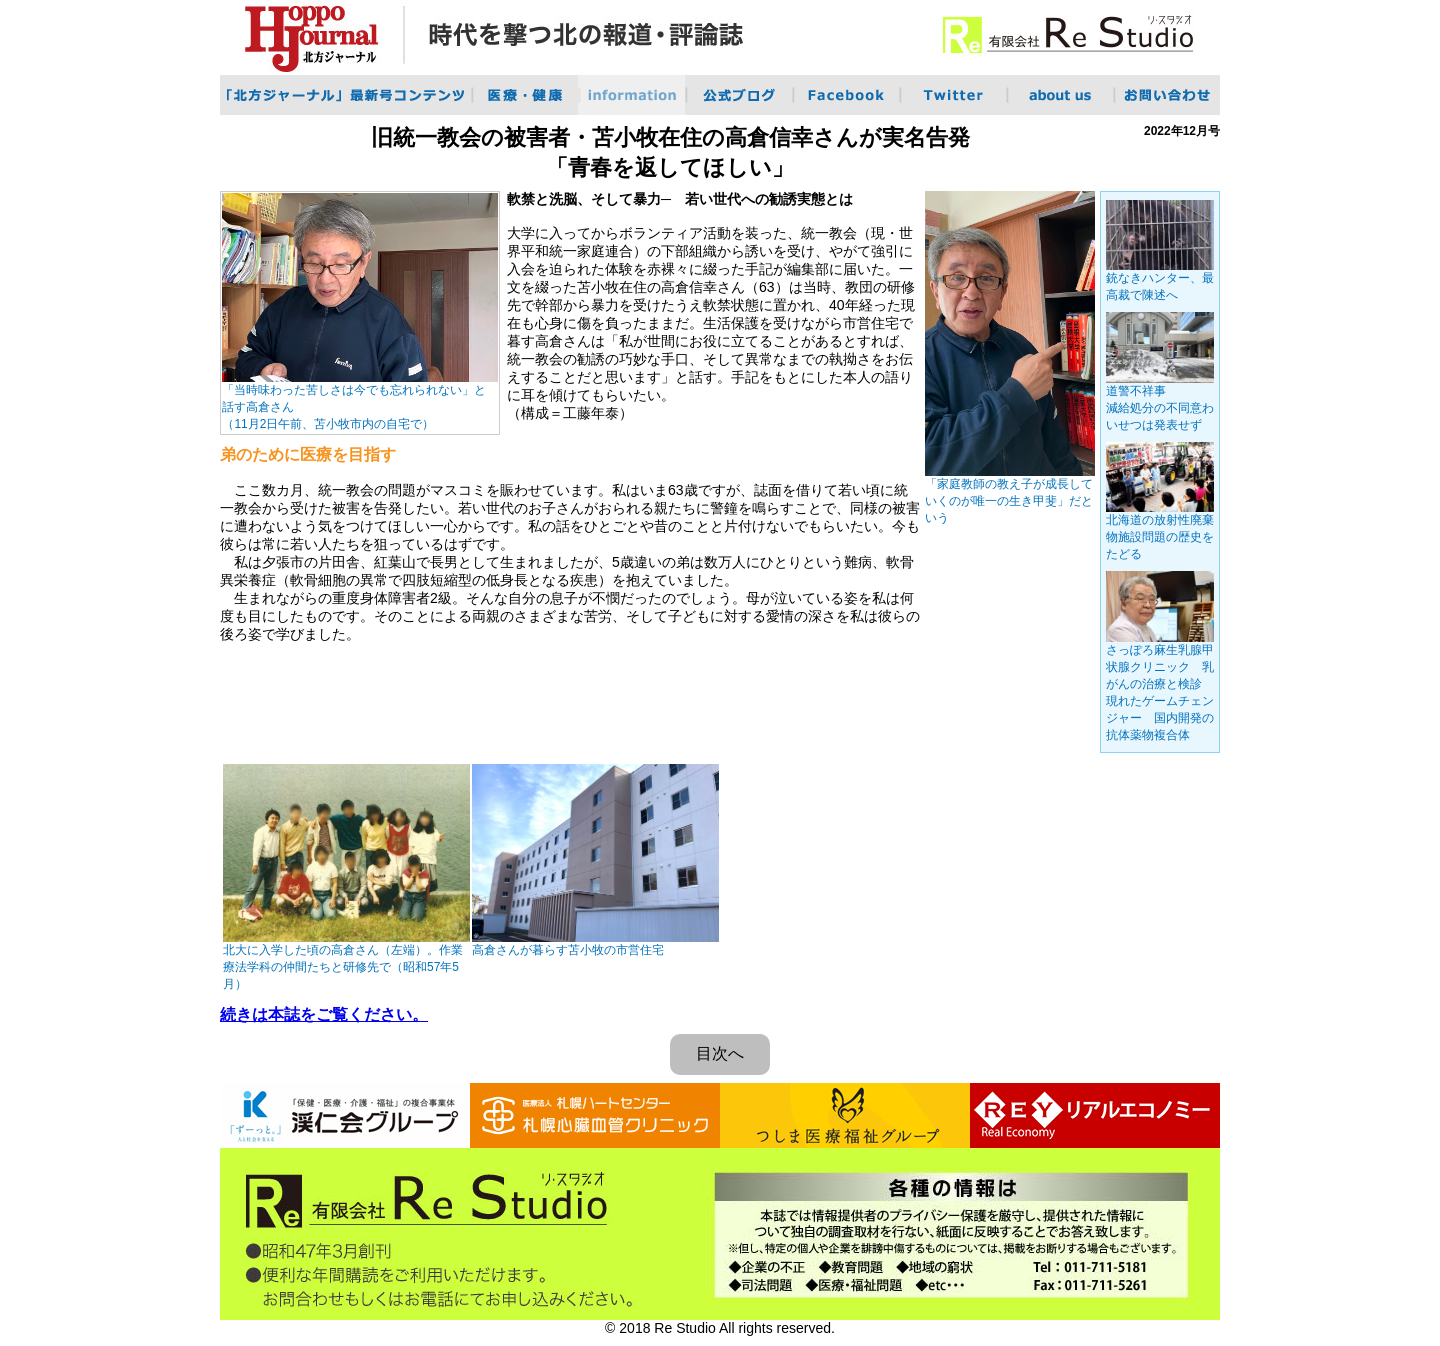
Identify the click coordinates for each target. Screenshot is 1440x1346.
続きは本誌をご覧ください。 (324, 1014)
